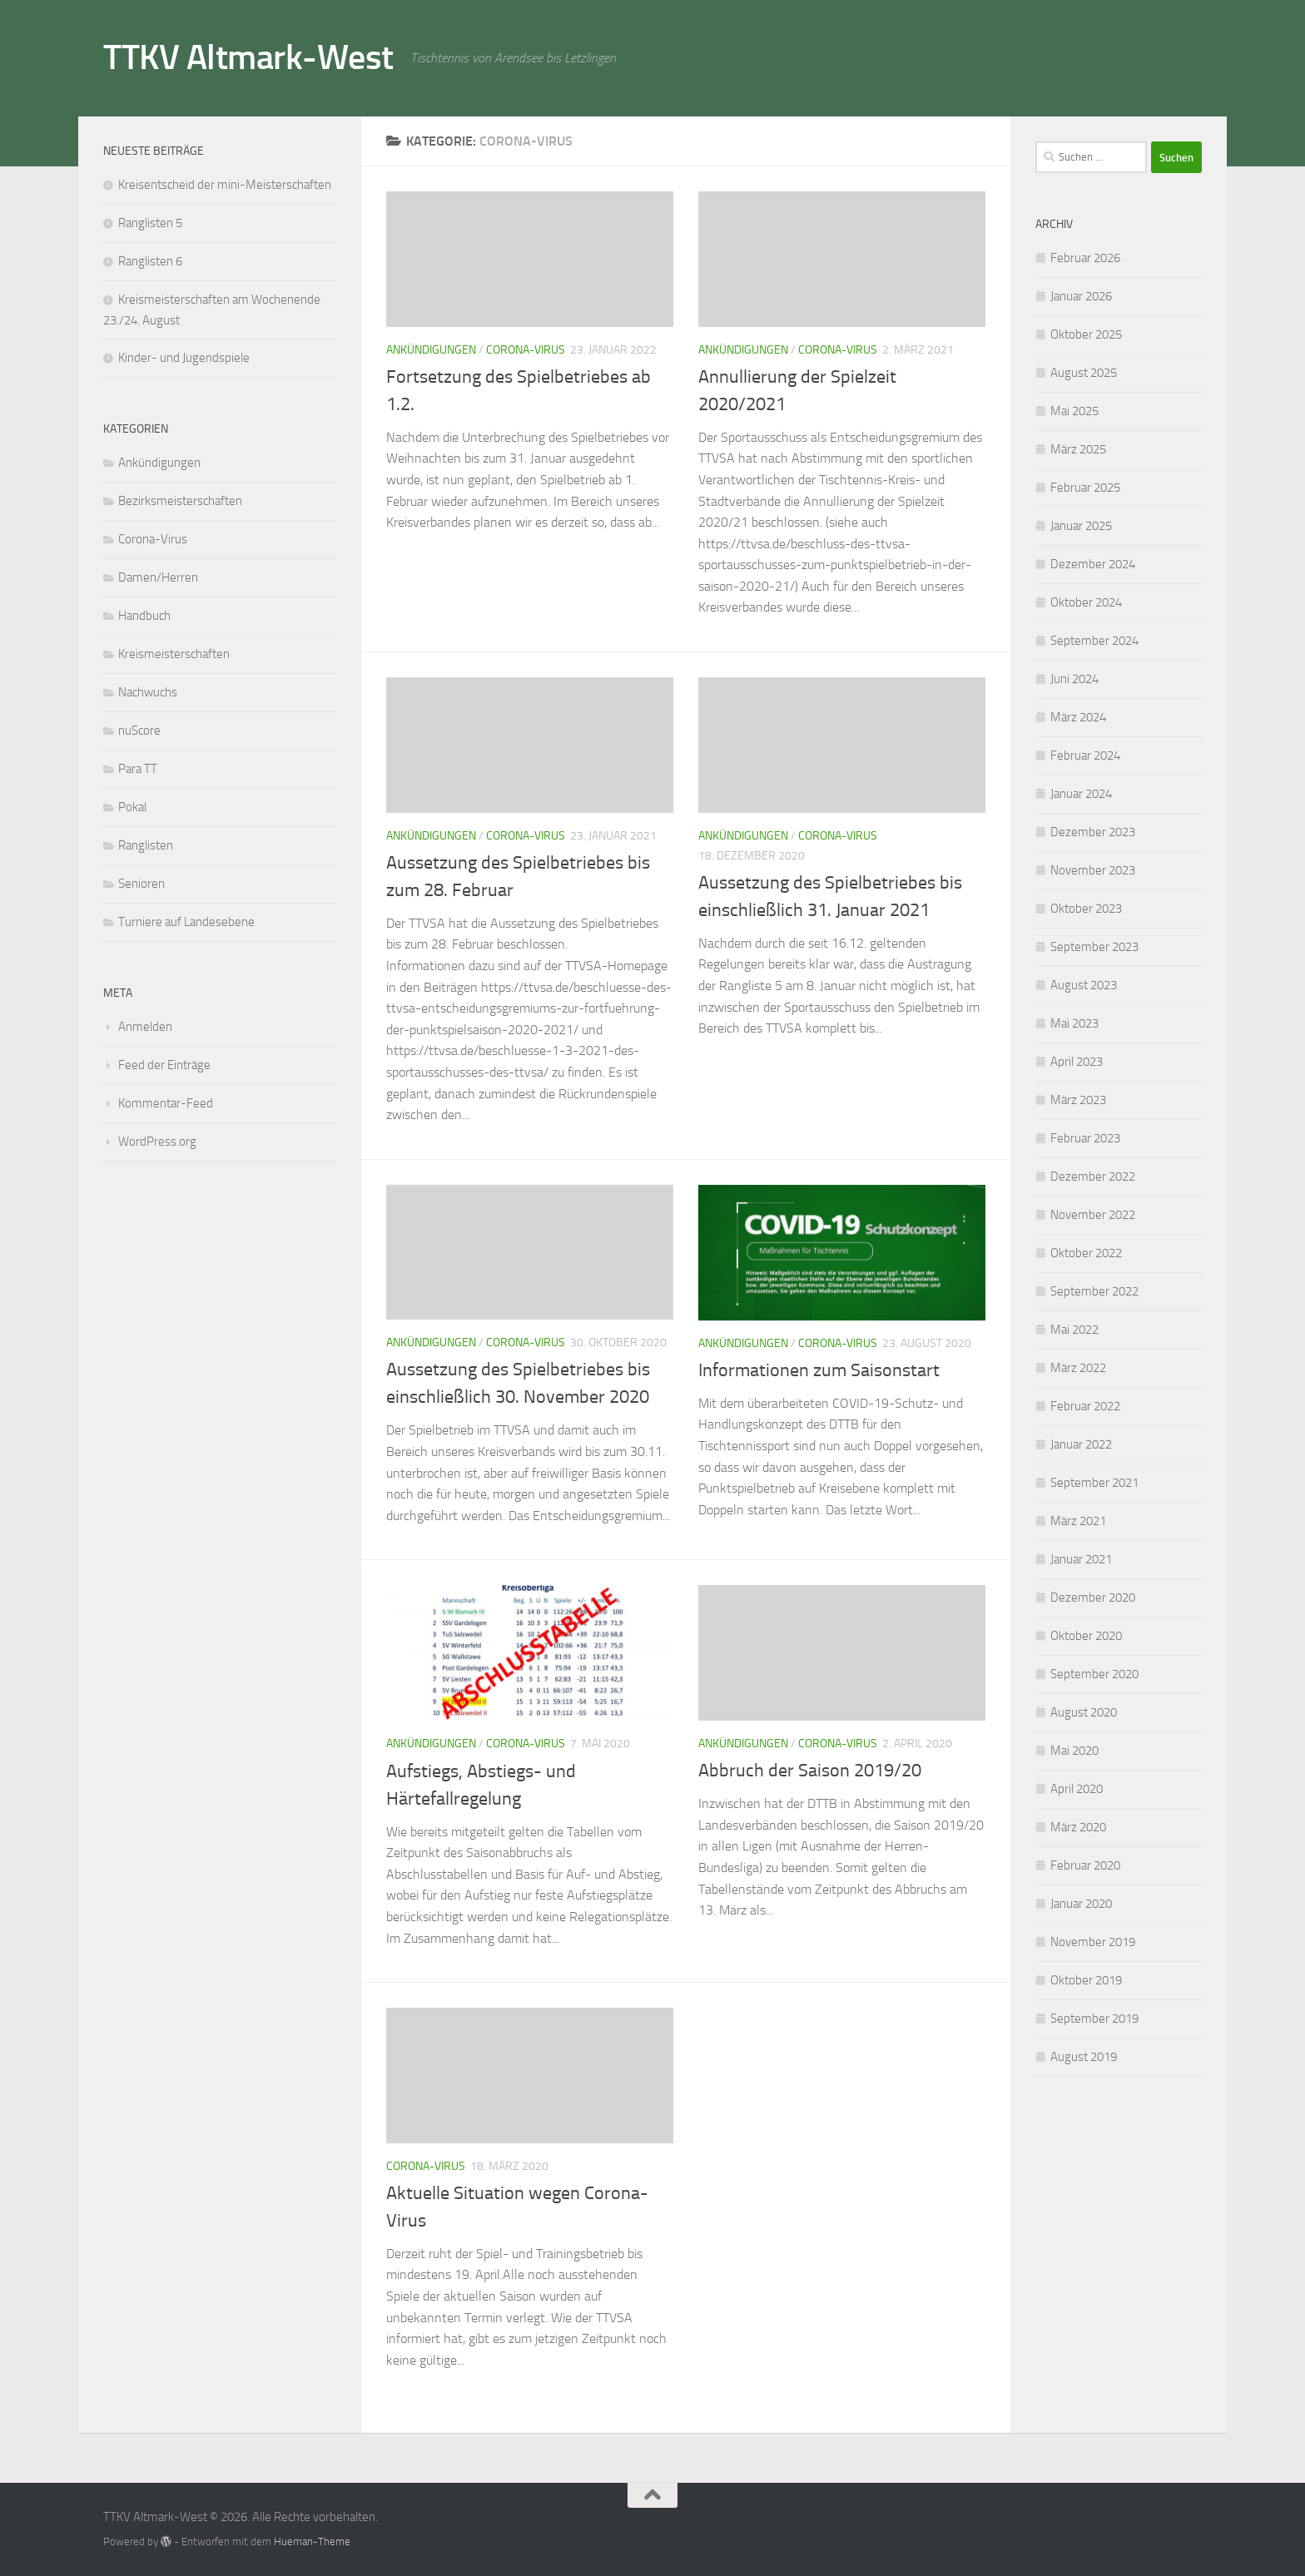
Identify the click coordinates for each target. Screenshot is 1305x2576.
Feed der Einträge (164, 1065)
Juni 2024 (1074, 678)
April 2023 (1076, 1061)
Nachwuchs (147, 692)
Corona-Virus (525, 350)
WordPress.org (157, 1141)
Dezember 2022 (1092, 1176)
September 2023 (1094, 946)
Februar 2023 (1085, 1138)
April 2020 (1076, 1788)
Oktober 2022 (1086, 1253)
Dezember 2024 (1092, 564)
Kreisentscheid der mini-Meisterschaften (224, 184)
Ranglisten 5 (150, 222)
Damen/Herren (158, 577)
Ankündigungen (431, 350)
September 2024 (1094, 640)
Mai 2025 (1074, 411)
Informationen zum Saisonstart (819, 1370)
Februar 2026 (1085, 257)
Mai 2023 (1074, 1023)
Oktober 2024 (1086, 602)
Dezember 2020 (1092, 1597)
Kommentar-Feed (165, 1103)
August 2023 (1083, 985)
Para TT (137, 768)
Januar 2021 (1081, 1559)
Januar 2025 (1081, 525)
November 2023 (1092, 870)
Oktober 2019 (1086, 1980)
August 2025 (1083, 372)
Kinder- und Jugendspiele (184, 357)
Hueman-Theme (312, 2541)
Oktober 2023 (1086, 908)
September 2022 (1094, 1291)
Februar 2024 (1085, 755)
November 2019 (1092, 1941)
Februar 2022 (1085, 1406)
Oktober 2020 (1086, 1635)
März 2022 (1078, 1367)
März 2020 (1078, 1827)
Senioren (141, 883)
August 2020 (1083, 1712)
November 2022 (1092, 1214)
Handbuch (144, 615)
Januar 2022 (1081, 1444)
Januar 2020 (1081, 1903)
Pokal (132, 807)
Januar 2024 (1081, 793)
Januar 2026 (1081, 296)
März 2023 (1078, 1099)
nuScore (139, 730)
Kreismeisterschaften (174, 653)
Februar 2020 (1085, 1865)
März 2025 (1078, 449)
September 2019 (1094, 2018)
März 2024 (1078, 717)
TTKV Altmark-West (248, 57)
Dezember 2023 (1092, 832)
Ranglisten (145, 845)
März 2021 (1078, 1520)
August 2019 (1083, 2056)
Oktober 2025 (1086, 334)
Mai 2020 (1074, 1750)
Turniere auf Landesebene (186, 921)
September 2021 (1094, 1482)
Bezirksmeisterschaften (180, 500)
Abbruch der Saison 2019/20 (809, 1770)
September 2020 (1094, 1674)
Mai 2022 (1074, 1329)
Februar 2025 (1085, 487)
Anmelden (145, 1026)
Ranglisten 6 (150, 261)
